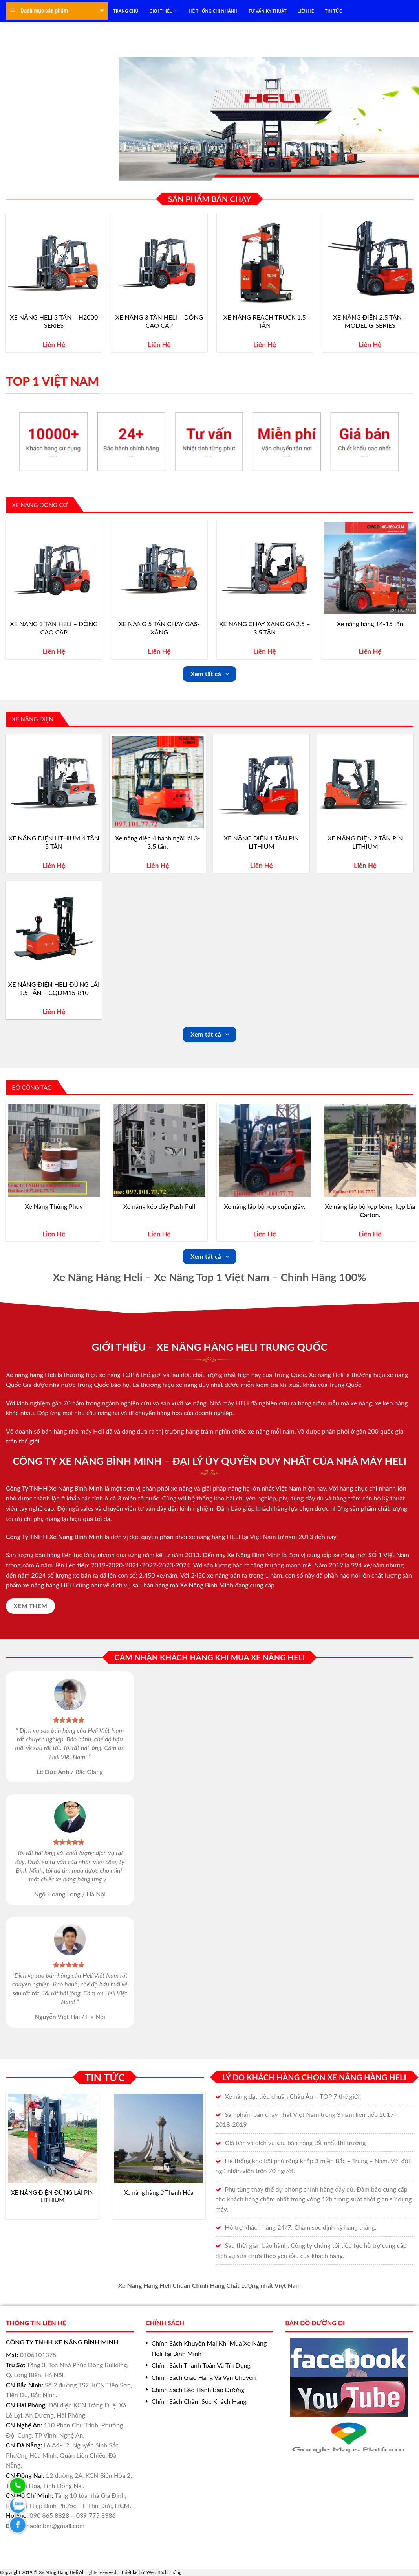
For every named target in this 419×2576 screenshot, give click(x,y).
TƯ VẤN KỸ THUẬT (268, 10)
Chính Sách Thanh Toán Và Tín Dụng (201, 2365)
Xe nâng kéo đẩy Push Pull (159, 1206)
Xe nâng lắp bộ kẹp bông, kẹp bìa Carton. (370, 1210)
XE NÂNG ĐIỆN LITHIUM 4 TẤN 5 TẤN (54, 842)
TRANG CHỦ (125, 10)
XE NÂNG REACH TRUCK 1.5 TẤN (264, 321)
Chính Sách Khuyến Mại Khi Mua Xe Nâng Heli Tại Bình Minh (209, 2348)
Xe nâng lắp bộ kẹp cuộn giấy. (265, 1206)
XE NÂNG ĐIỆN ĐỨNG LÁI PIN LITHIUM (52, 2196)
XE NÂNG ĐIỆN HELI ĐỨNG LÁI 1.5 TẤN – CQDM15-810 (54, 988)
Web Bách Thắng (163, 2572)
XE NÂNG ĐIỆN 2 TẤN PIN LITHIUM (365, 842)
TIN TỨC (333, 10)
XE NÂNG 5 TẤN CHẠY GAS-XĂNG (159, 628)
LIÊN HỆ (306, 10)
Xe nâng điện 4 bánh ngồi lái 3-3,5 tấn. (157, 842)
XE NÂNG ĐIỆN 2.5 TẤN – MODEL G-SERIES (370, 321)
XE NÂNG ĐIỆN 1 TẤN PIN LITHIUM (261, 842)
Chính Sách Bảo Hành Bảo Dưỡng (198, 2389)
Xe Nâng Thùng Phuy (54, 1206)
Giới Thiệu (164, 11)
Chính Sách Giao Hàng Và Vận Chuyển (204, 2377)
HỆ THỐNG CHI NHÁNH (213, 10)
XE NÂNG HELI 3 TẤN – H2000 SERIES (54, 321)
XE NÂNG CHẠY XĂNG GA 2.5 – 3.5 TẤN (264, 628)
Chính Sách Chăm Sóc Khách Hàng (199, 2401)
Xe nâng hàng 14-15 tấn (370, 623)
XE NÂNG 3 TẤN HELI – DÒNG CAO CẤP (159, 321)
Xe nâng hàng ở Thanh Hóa (159, 2192)
